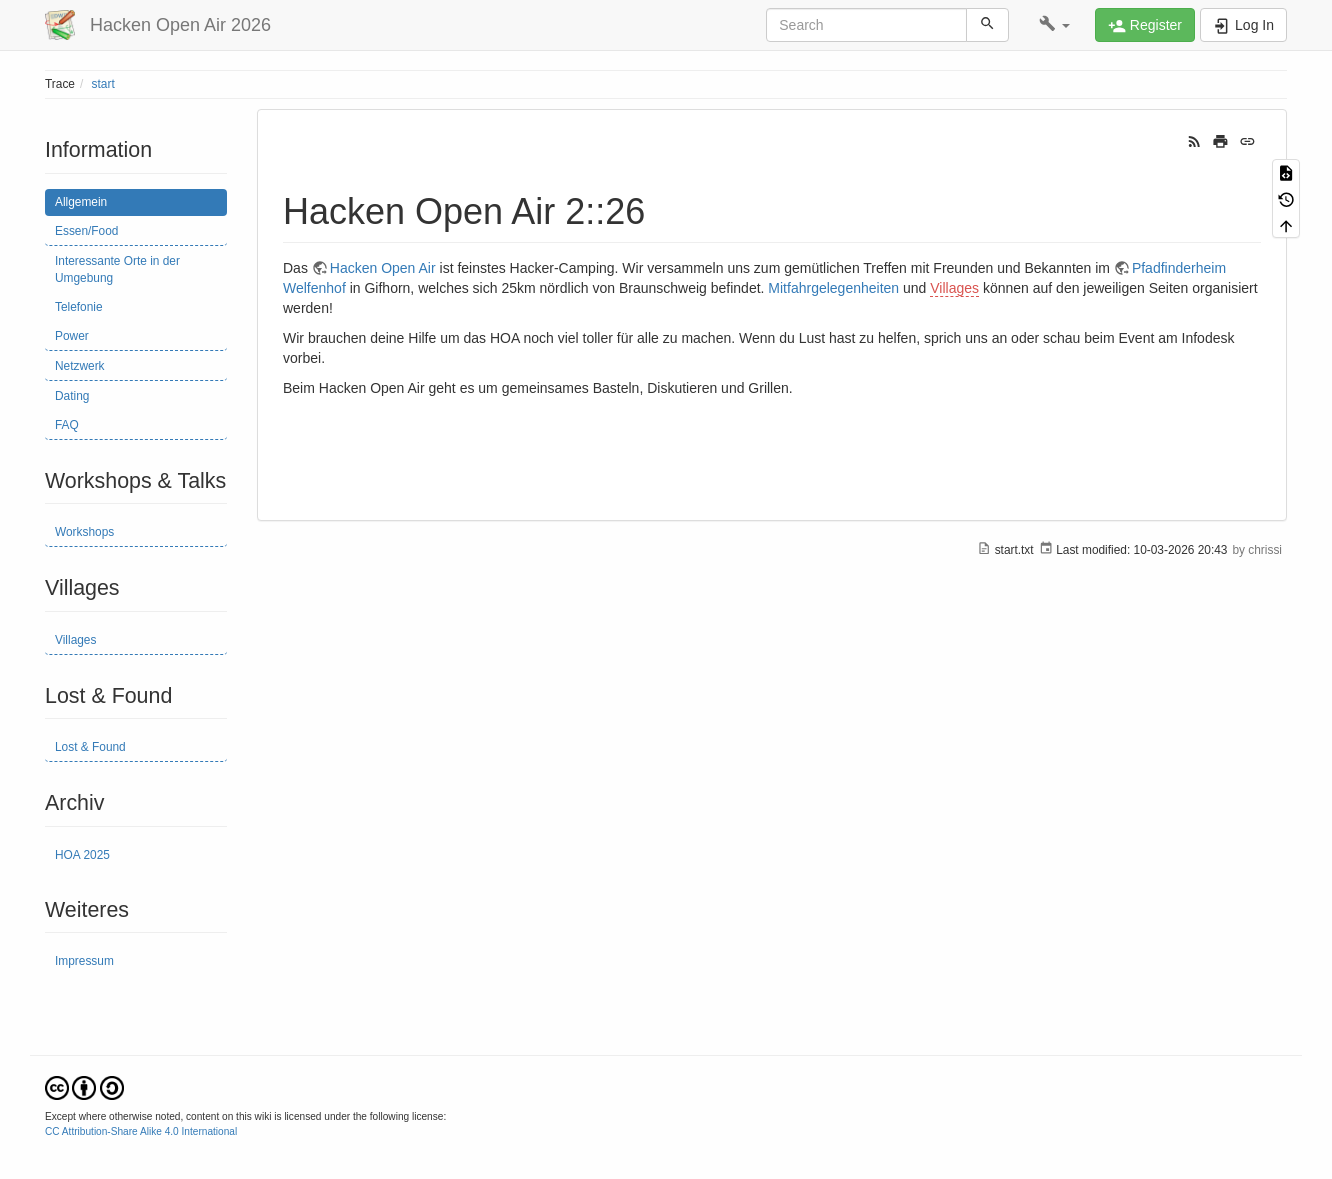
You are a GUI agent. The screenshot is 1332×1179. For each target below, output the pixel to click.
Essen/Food (86, 231)
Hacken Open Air (383, 268)
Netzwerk (80, 366)
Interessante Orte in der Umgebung (117, 269)
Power (72, 336)
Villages (75, 640)
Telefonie (79, 307)
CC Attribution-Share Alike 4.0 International (141, 1131)
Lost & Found (90, 747)
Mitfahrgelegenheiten (833, 288)
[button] (1054, 25)
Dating (72, 396)
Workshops (84, 532)
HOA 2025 (82, 855)
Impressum (84, 961)
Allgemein (81, 202)
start (103, 84)
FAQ (67, 425)
